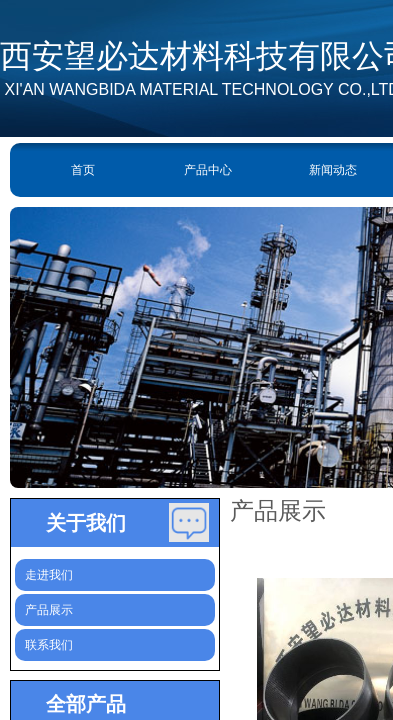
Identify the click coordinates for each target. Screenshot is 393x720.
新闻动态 (333, 170)
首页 (83, 170)
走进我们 (49, 575)
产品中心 (208, 170)
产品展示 (49, 610)
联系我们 (49, 645)
